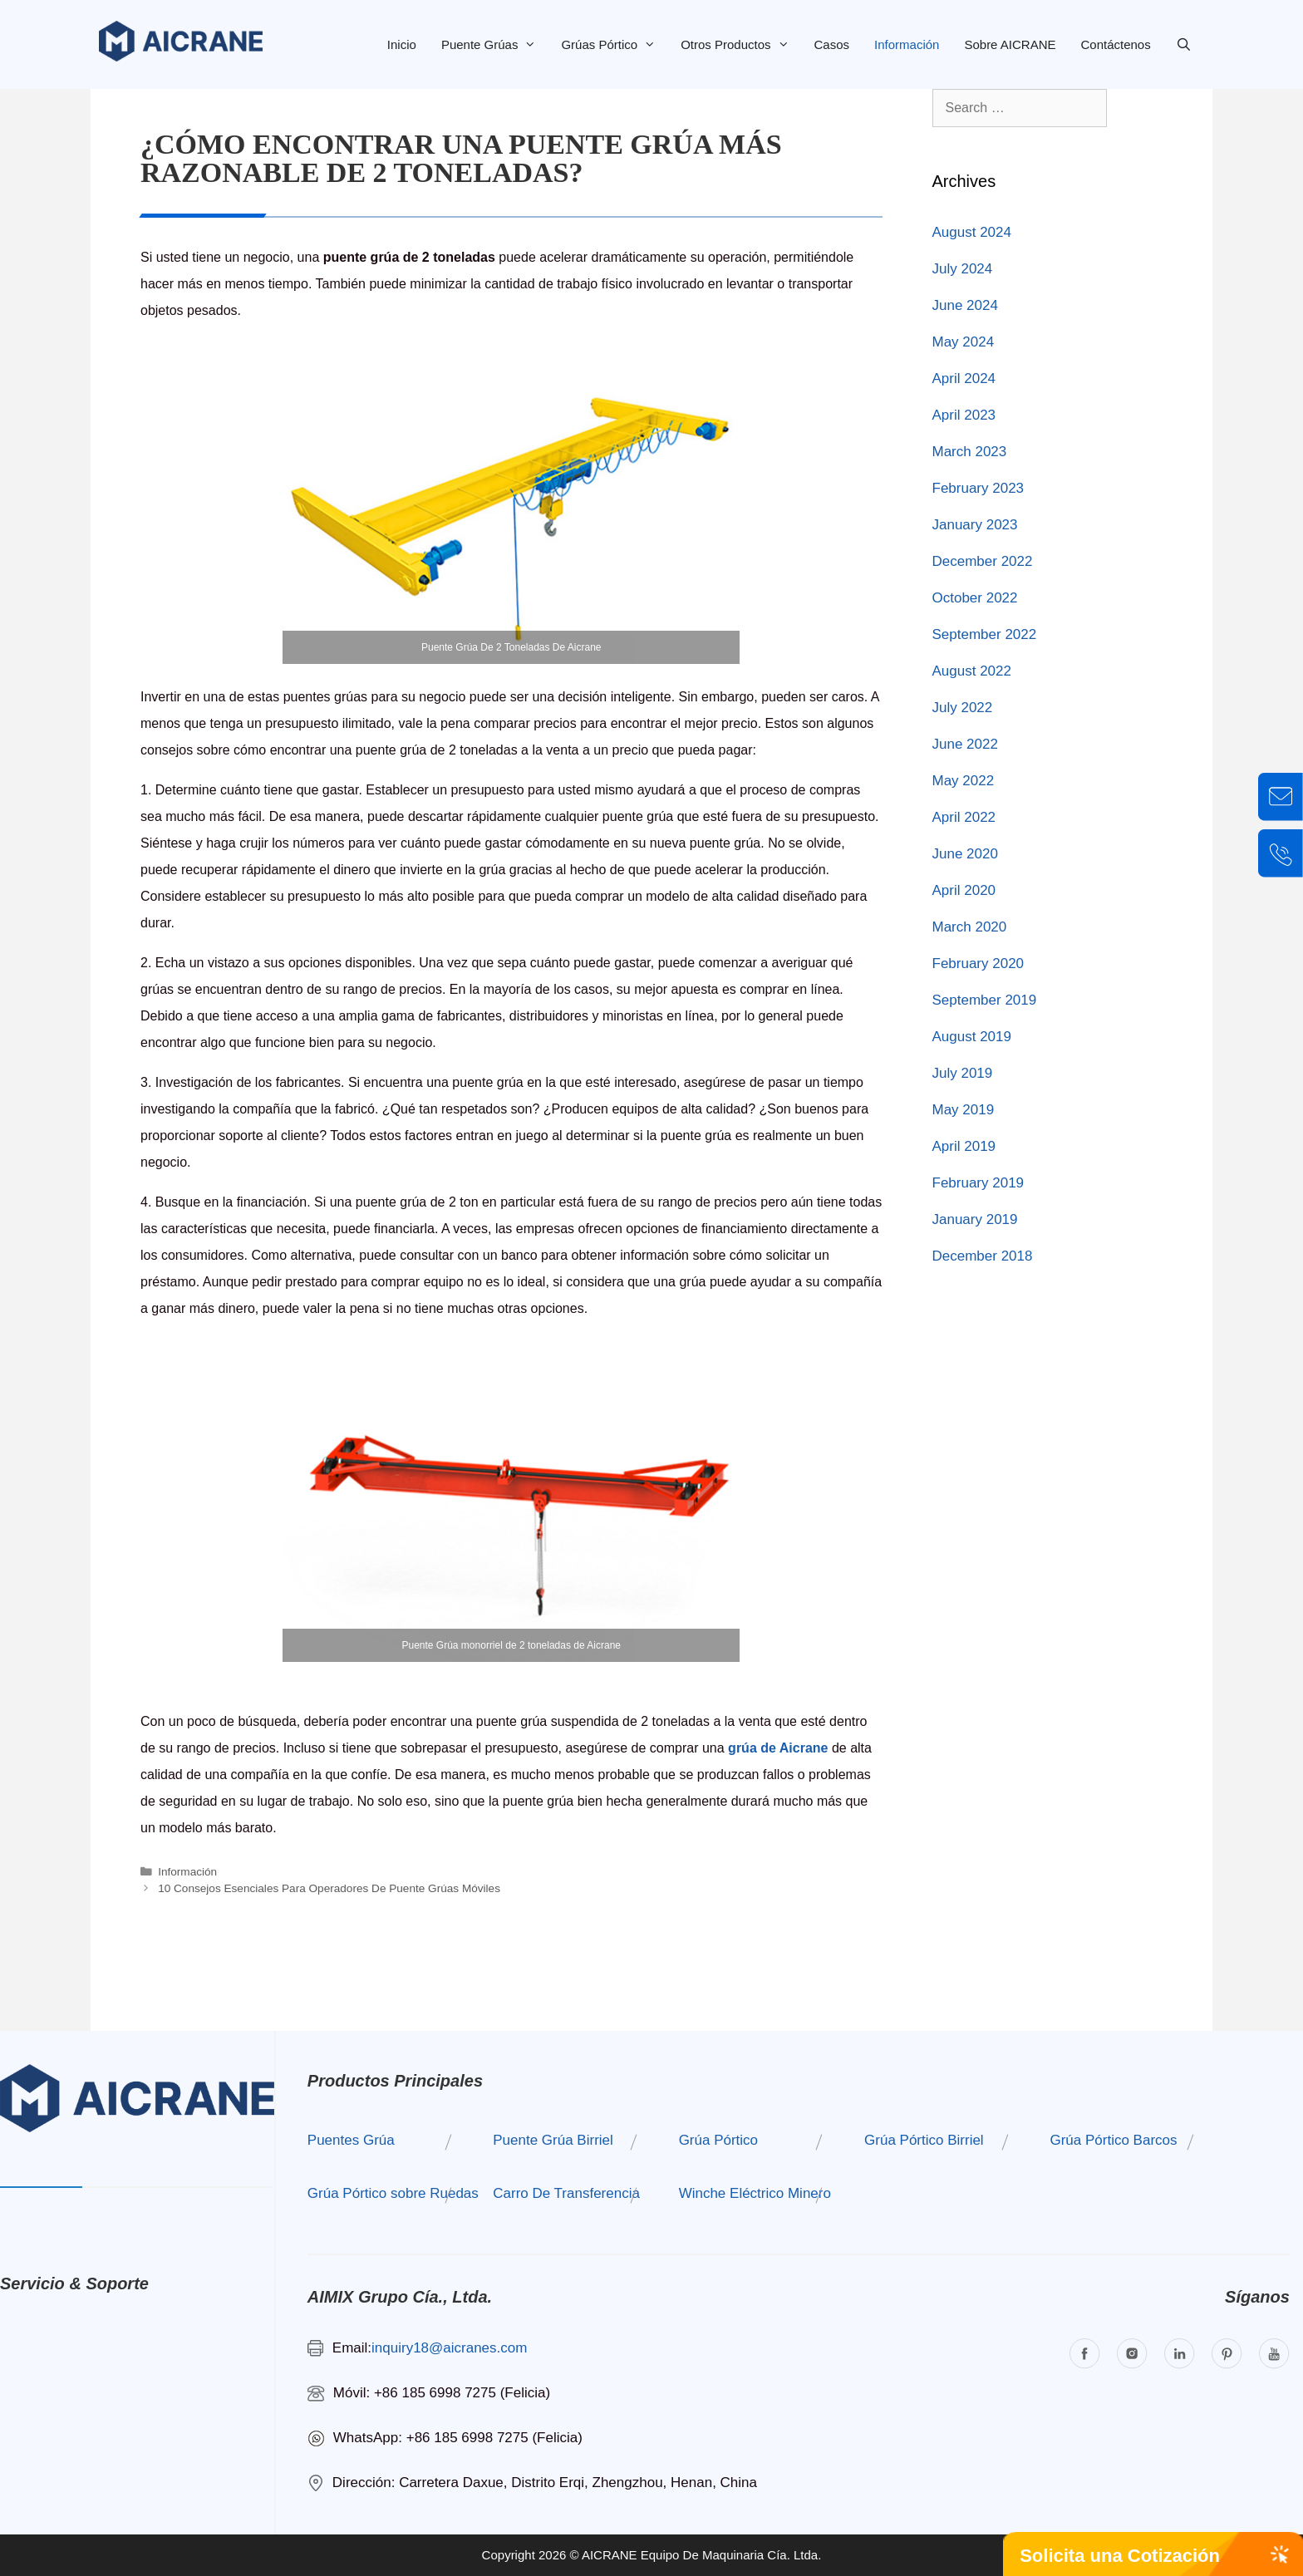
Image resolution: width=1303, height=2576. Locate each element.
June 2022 (965, 744)
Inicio (401, 44)
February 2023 (978, 488)
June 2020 (965, 854)
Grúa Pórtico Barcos (1113, 2140)
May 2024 (963, 342)
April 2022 (964, 817)
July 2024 (962, 269)
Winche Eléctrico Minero (755, 2193)
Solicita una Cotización (1120, 2555)
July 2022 (962, 707)
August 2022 (971, 671)
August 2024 (971, 232)
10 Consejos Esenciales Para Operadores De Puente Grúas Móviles (329, 1888)
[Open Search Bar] (1183, 44)
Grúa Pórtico (718, 2140)
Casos (832, 44)
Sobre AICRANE (1009, 44)
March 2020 (969, 927)
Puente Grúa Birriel (553, 2140)
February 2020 (978, 963)
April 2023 (964, 415)
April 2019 (964, 1146)
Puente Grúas (495, 44)
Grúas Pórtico (614, 44)
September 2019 (984, 1000)
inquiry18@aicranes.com (449, 2348)
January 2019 (975, 1219)
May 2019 (963, 1110)
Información (906, 44)
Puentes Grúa (351, 2140)
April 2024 (964, 378)
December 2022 (982, 561)
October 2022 (975, 598)
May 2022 (963, 781)
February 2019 (978, 1183)
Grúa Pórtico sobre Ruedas (393, 2193)
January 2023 (975, 525)
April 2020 (964, 890)
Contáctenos (1115, 44)
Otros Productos (741, 44)
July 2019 (962, 1073)
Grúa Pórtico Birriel (924, 2140)
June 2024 (965, 305)
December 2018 (982, 1256)
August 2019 (971, 1037)
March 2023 (969, 452)
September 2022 (984, 634)
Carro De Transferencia (566, 2193)
